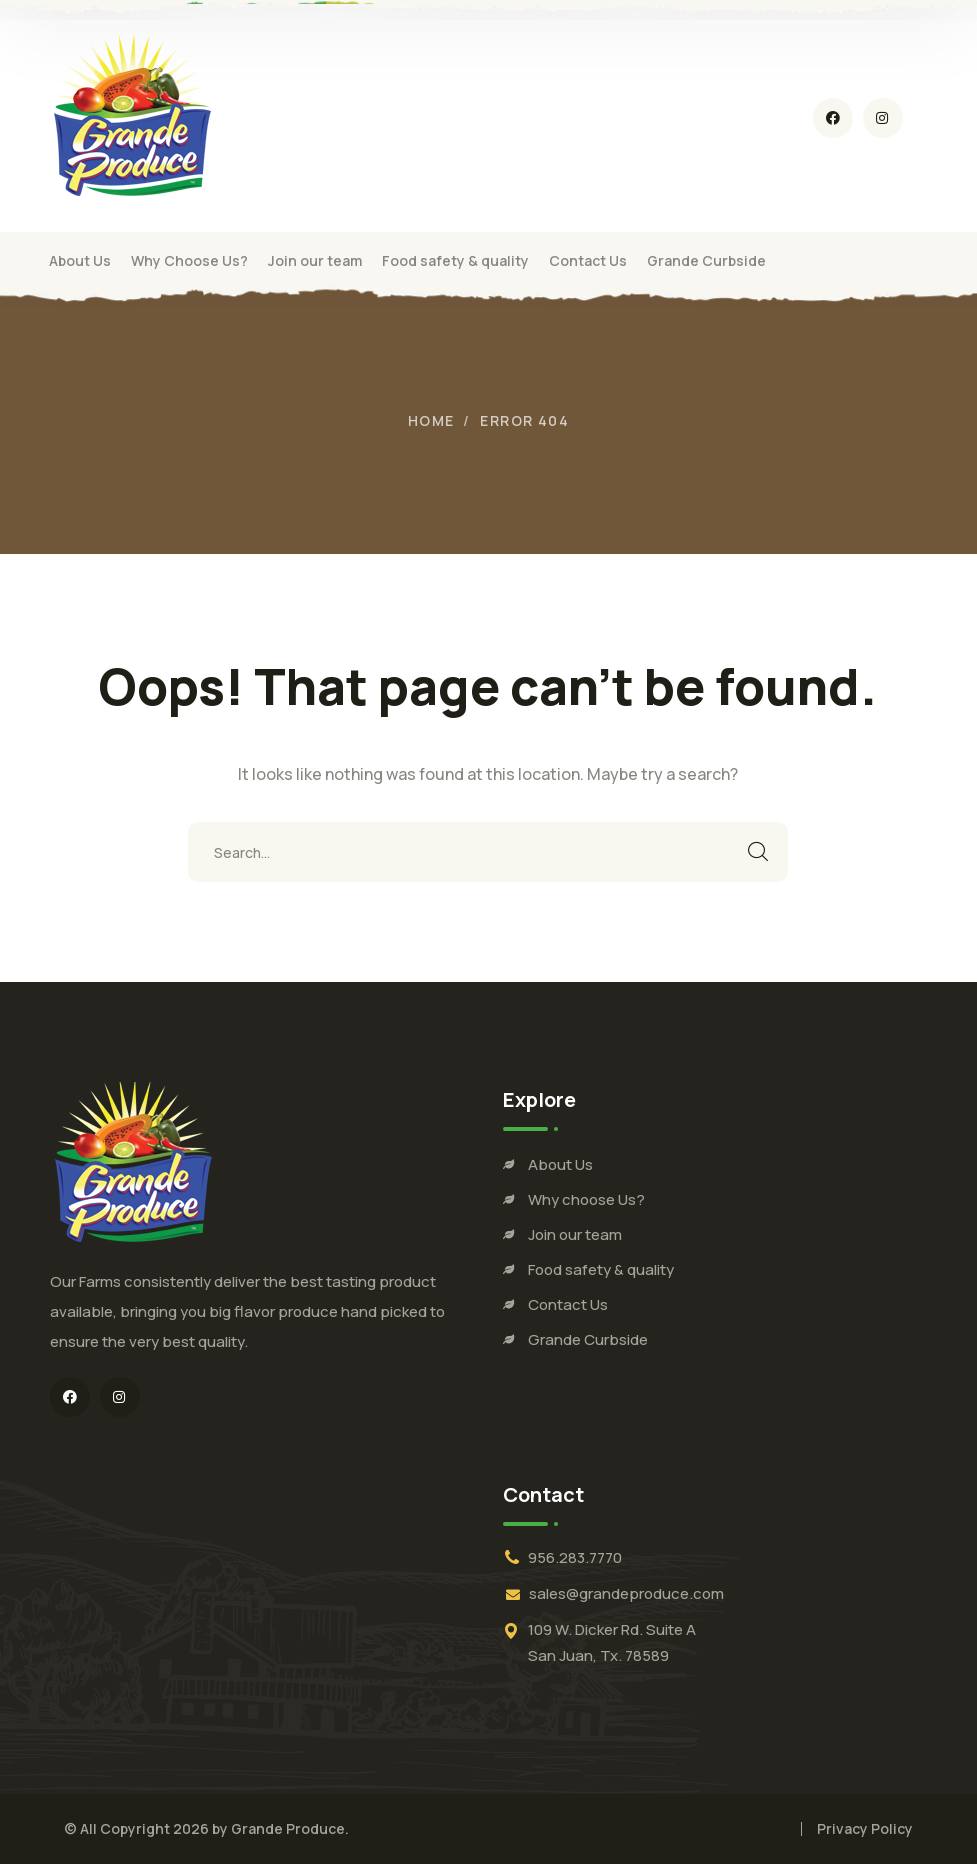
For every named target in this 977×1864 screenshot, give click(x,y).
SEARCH (758, 852)
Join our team (575, 1234)
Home (431, 420)
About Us (560, 1164)
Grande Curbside (588, 1339)
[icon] (833, 118)
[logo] (131, 116)
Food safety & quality (601, 1269)
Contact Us (568, 1304)
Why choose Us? (586, 1199)
